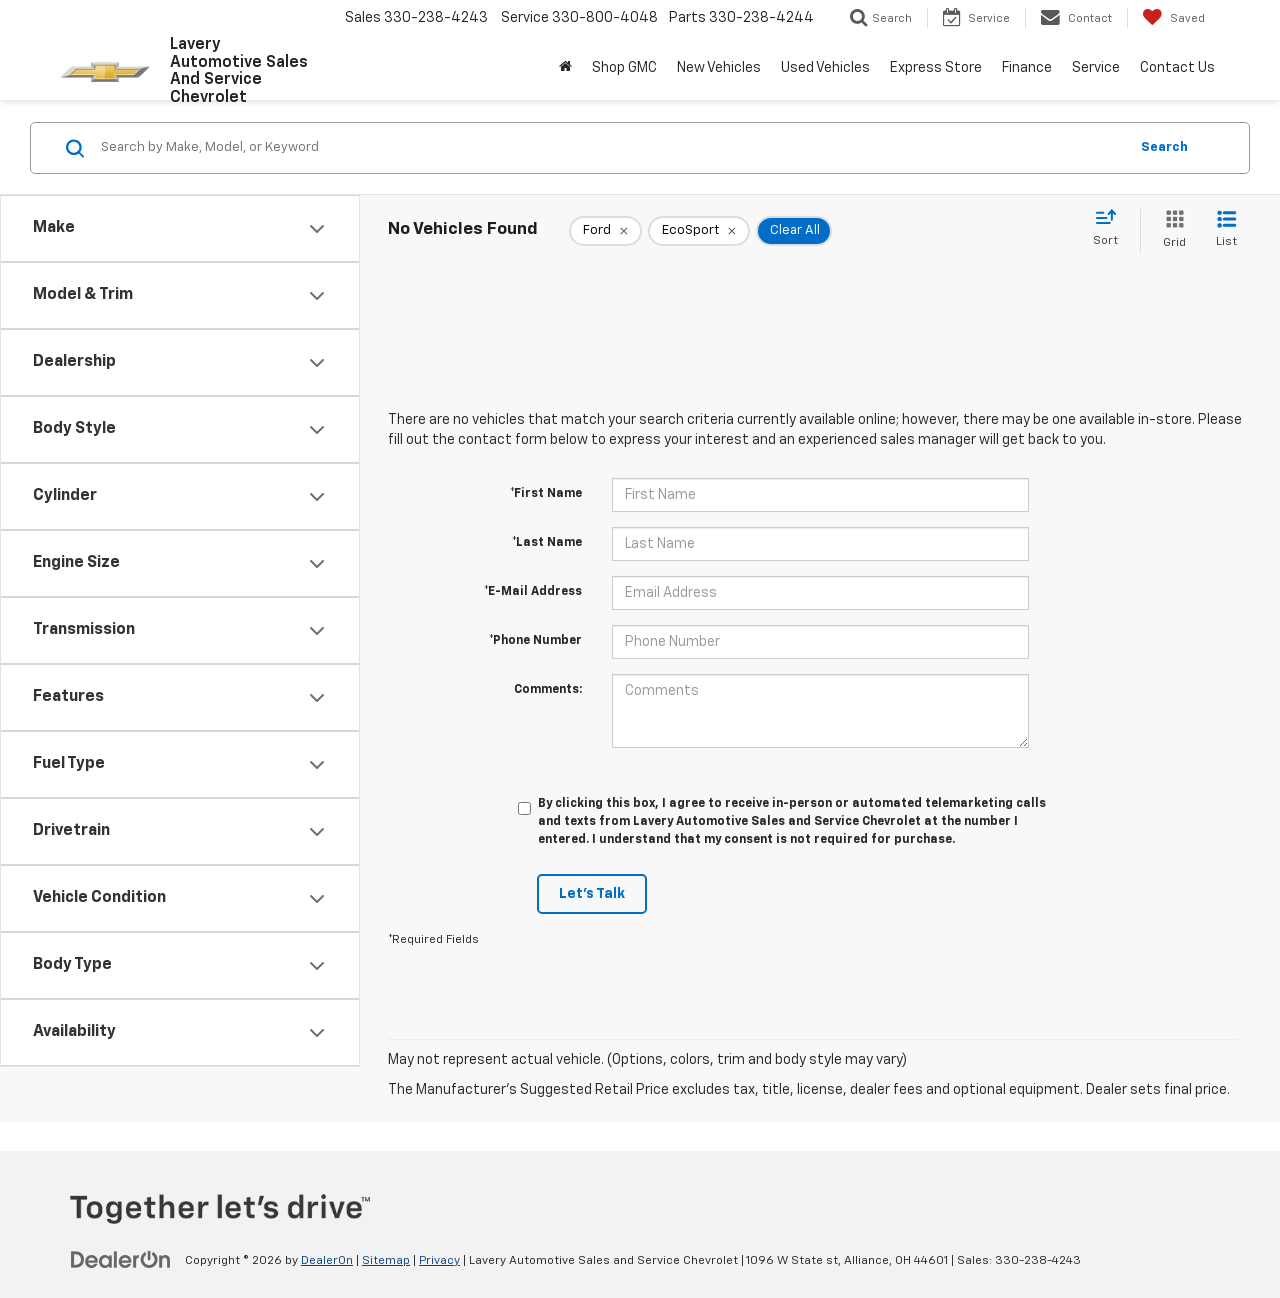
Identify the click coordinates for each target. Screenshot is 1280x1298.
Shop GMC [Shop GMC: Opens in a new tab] (624, 68)
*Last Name (547, 543)
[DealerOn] (121, 1260)
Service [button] (1096, 68)
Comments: (548, 690)
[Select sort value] (1111, 229)
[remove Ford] (605, 231)
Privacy (439, 1261)
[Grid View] (1170, 230)
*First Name (546, 494)
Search (1164, 147)
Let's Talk (592, 894)
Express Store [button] (936, 68)
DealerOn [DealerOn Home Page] (327, 1261)
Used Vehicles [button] (825, 68)
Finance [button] (1027, 68)
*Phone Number (535, 641)
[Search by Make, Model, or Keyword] (611, 148)
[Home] (565, 68)
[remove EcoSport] (699, 231)
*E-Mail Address (533, 592)
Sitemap (386, 1261)
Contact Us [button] (1177, 68)
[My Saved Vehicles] (1173, 18)
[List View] (1226, 230)
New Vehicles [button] (719, 68)
